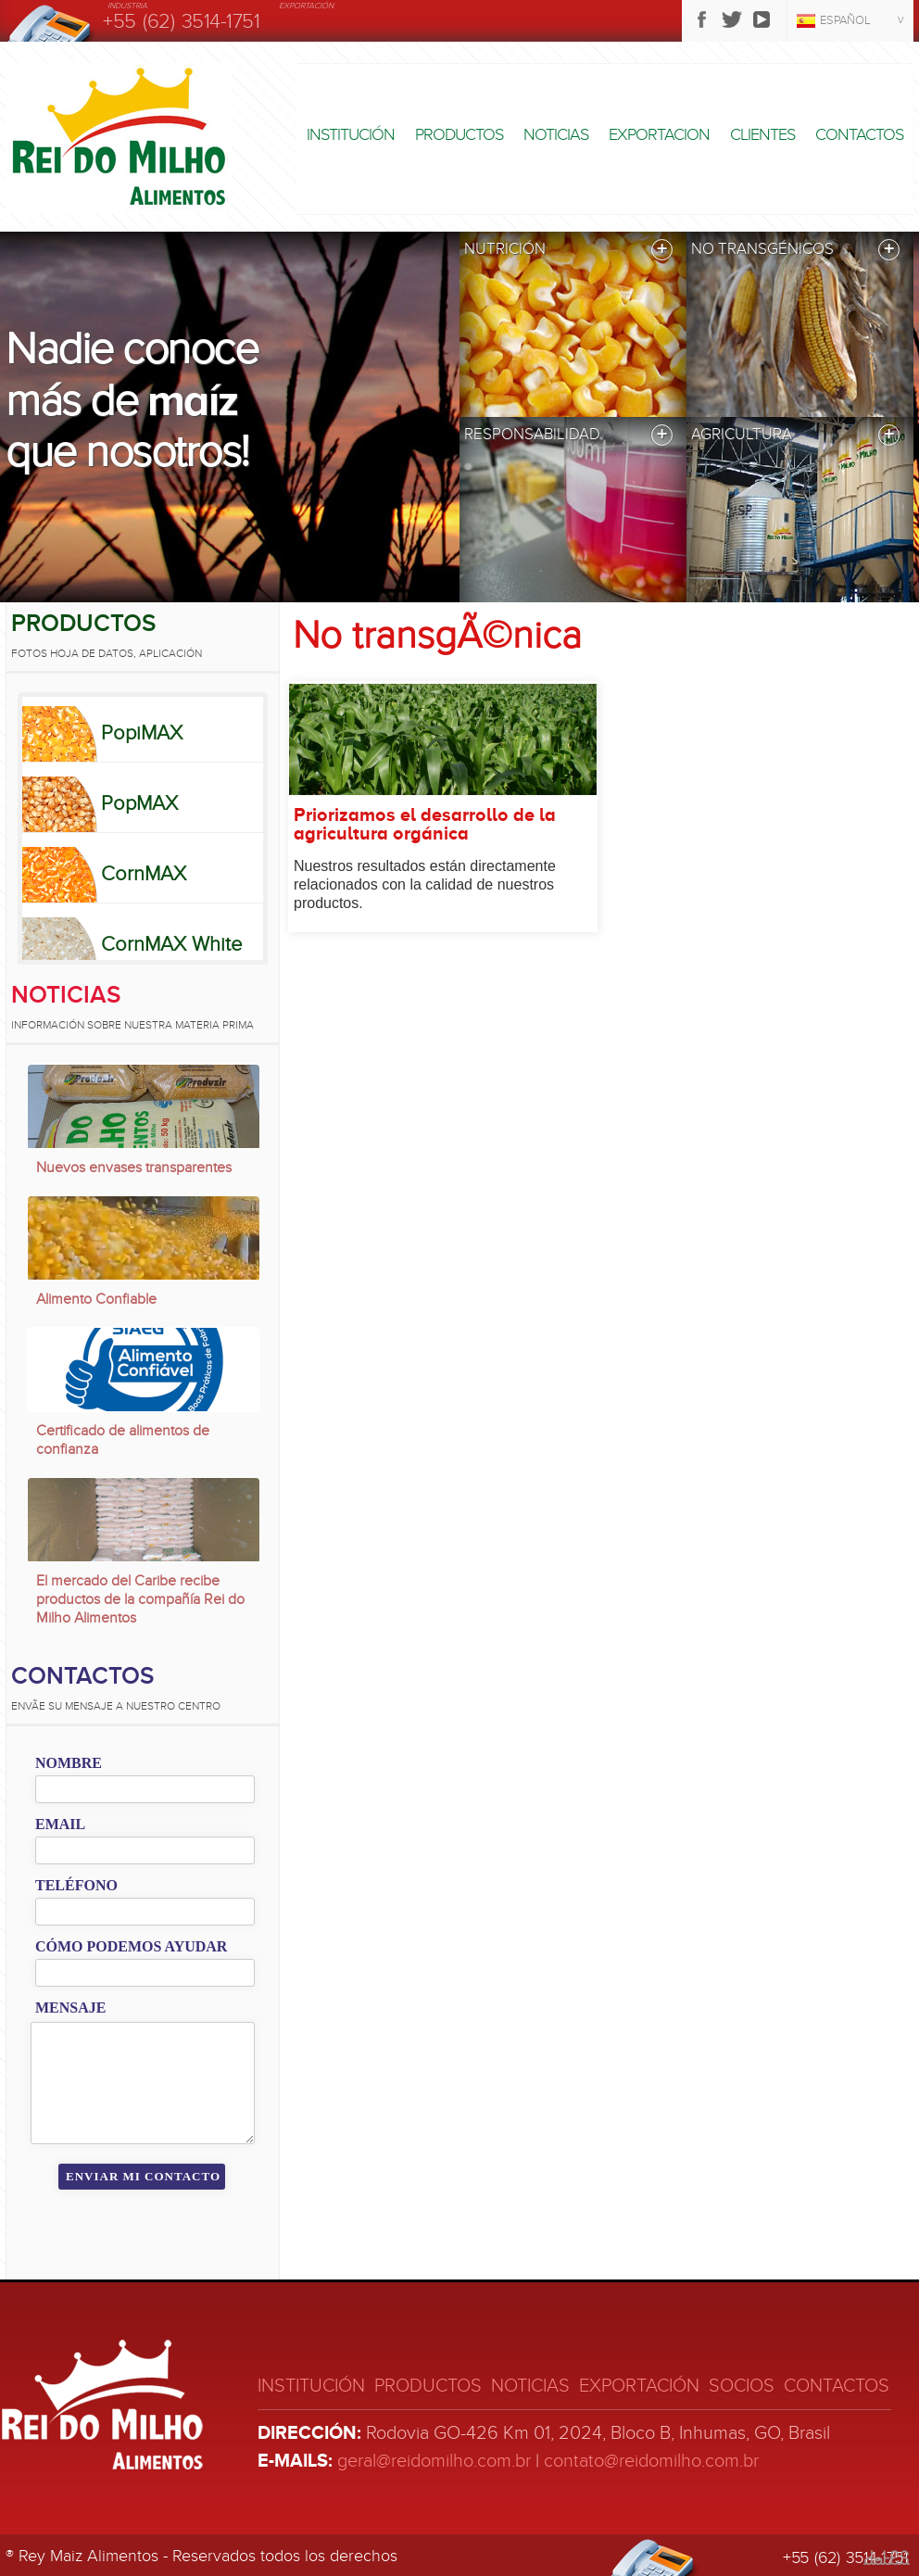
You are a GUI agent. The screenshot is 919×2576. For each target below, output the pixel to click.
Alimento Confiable (96, 1299)
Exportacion (659, 135)
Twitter (732, 19)
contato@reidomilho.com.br (651, 2461)
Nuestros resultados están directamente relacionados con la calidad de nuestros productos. (425, 884)
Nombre (68, 1763)
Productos (459, 135)
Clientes (762, 135)
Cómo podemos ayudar (131, 1946)
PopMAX (139, 803)
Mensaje (70, 2007)
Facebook (702, 19)
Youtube (761, 19)
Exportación (639, 2386)
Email (60, 1824)
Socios (741, 2386)
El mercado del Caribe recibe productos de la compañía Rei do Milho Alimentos (140, 1599)
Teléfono (76, 1885)
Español (845, 20)
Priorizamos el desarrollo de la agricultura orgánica (425, 824)
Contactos (859, 135)
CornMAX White (171, 944)
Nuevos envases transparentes (134, 1167)
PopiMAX (142, 733)
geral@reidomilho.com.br (434, 2461)
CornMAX (143, 874)
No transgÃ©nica (437, 635)
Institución (351, 135)
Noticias (555, 135)
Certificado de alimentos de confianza (122, 1439)
